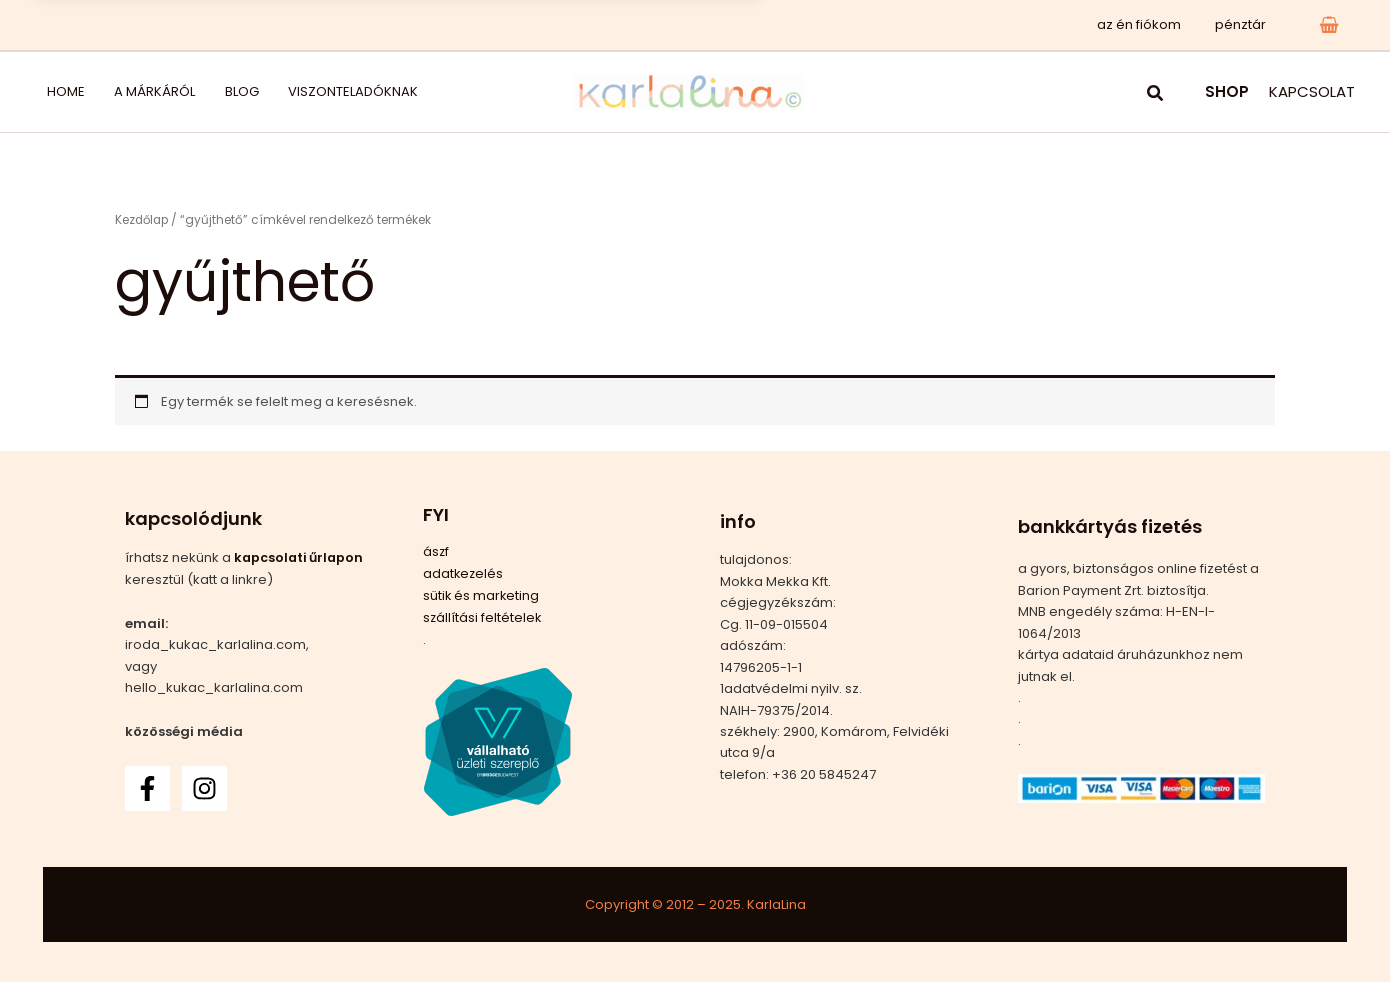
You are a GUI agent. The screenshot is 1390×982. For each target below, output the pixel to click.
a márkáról (128, 91)
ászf (436, 551)
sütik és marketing (482, 593)
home (54, 91)
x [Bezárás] (740, 24)
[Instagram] (204, 786)
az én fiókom (1151, 24)
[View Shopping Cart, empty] (1329, 24)
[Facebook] (147, 786)
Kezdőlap (143, 219)
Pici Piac (411, 24)
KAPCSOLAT (1312, 91)
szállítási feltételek (483, 615)
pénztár (1244, 24)
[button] (1156, 95)
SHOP (1227, 91)
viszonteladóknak (298, 91)
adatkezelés (464, 572)
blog (201, 91)
